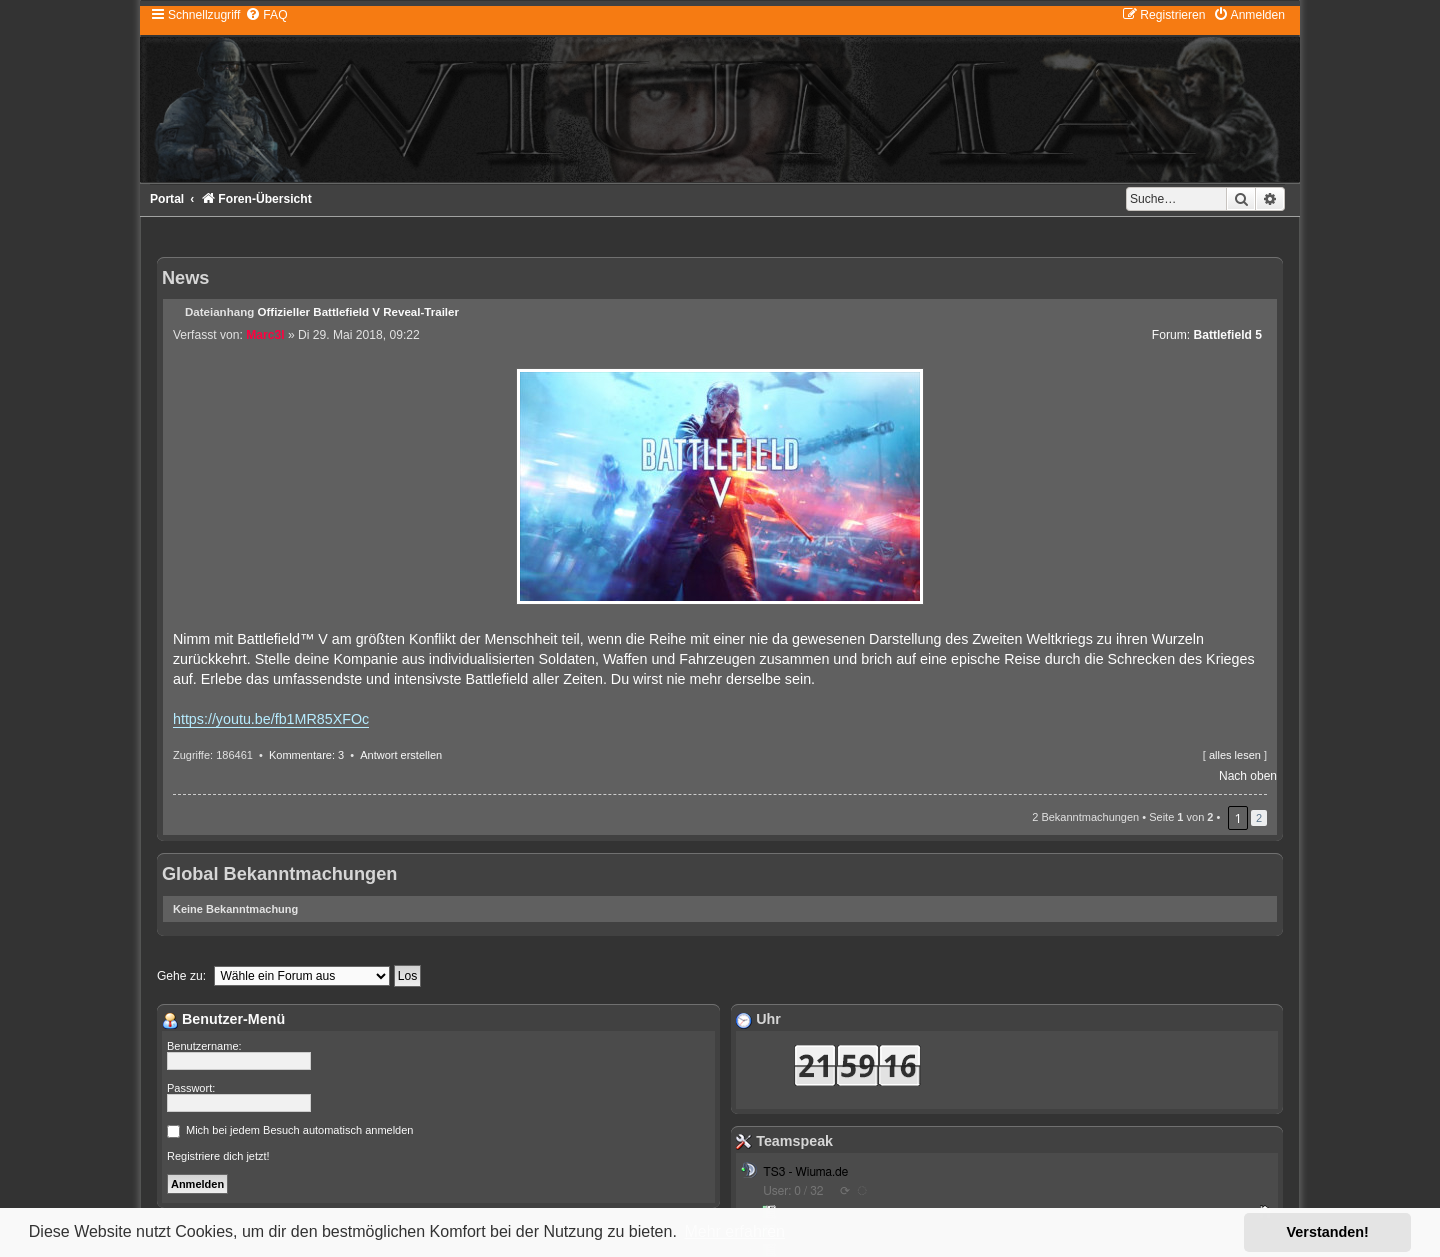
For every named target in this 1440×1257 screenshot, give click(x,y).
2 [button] (1259, 818)
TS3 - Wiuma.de (805, 1172)
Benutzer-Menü (223, 1019)
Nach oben (1248, 776)
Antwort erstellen (401, 755)
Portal (167, 199)
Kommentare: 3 (306, 755)
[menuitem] (266, 15)
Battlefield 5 (1227, 335)
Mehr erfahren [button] (734, 1231)
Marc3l (265, 335)
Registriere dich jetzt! (218, 1156)
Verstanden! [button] (1328, 1232)
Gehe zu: (181, 976)
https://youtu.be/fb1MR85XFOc (271, 719)
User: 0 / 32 (793, 1191)
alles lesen (1235, 755)
